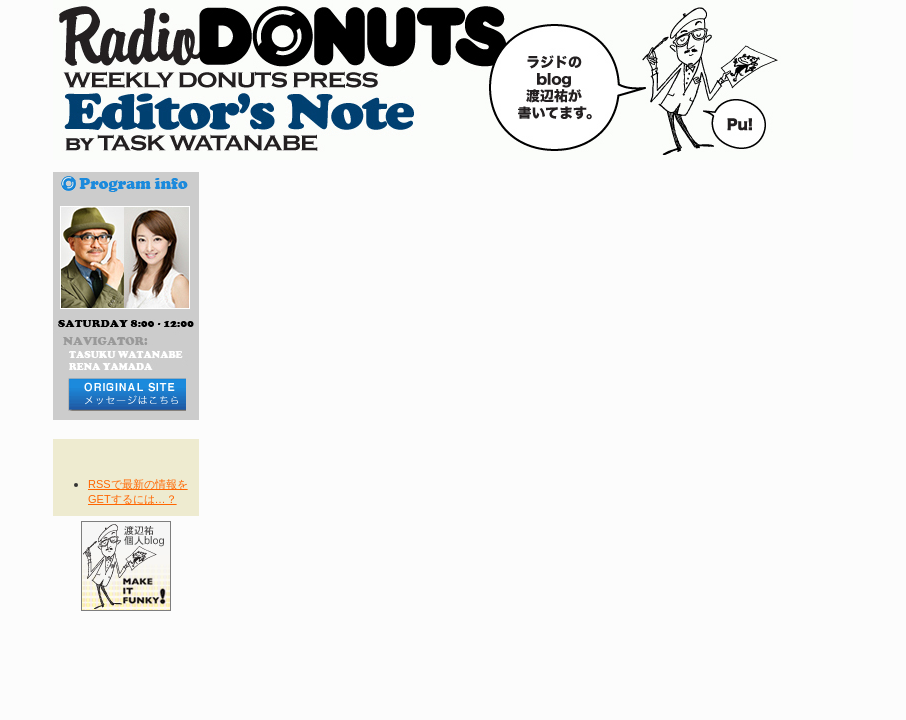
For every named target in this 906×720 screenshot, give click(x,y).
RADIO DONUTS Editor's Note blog (453, 80)
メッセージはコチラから (126, 394)
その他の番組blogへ (126, 634)
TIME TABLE (126, 682)
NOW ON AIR (126, 658)
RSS (126, 464)
